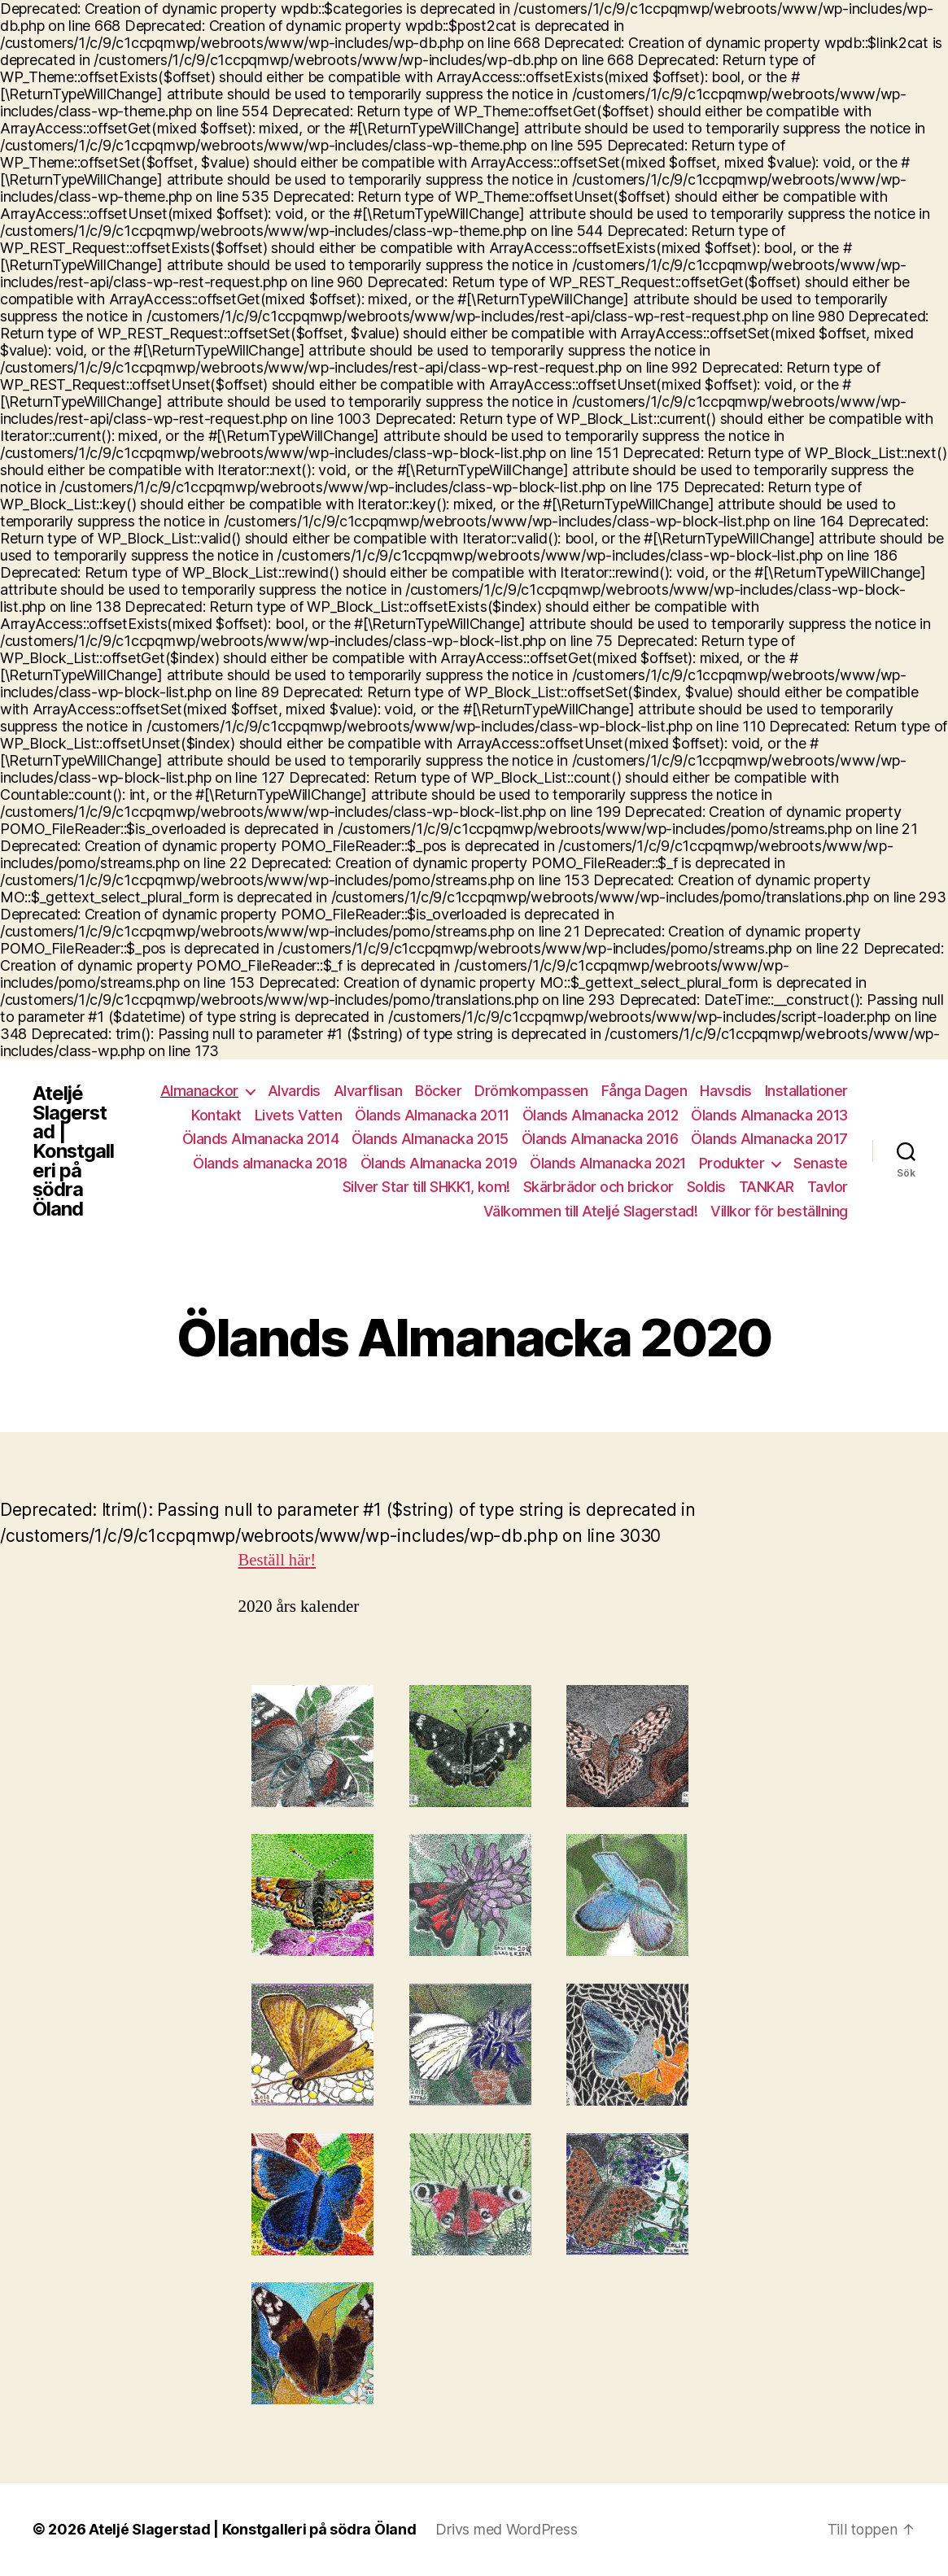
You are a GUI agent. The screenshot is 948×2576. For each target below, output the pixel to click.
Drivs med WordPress (507, 2530)
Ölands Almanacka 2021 (608, 1163)
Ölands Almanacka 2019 (439, 1163)
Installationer (806, 1090)
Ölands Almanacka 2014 (260, 1138)
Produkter (732, 1163)
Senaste (820, 1163)
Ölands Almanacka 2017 (769, 1138)
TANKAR (766, 1186)
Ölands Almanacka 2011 (432, 1115)
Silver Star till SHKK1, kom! (426, 1186)
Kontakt (216, 1115)
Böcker (438, 1090)
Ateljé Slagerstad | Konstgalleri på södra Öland (74, 1151)
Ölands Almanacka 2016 (600, 1138)
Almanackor (199, 1090)
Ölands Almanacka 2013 (769, 1115)
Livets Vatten (299, 1115)
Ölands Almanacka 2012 (600, 1115)
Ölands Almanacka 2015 (430, 1138)
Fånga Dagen (644, 1090)
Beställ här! (277, 1560)
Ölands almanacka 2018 (270, 1163)
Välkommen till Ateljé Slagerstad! (590, 1211)
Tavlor (827, 1186)
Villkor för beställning (779, 1211)
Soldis (706, 1186)
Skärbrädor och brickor (598, 1186)
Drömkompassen (531, 1090)
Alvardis (294, 1090)
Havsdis (726, 1090)
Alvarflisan (368, 1090)
